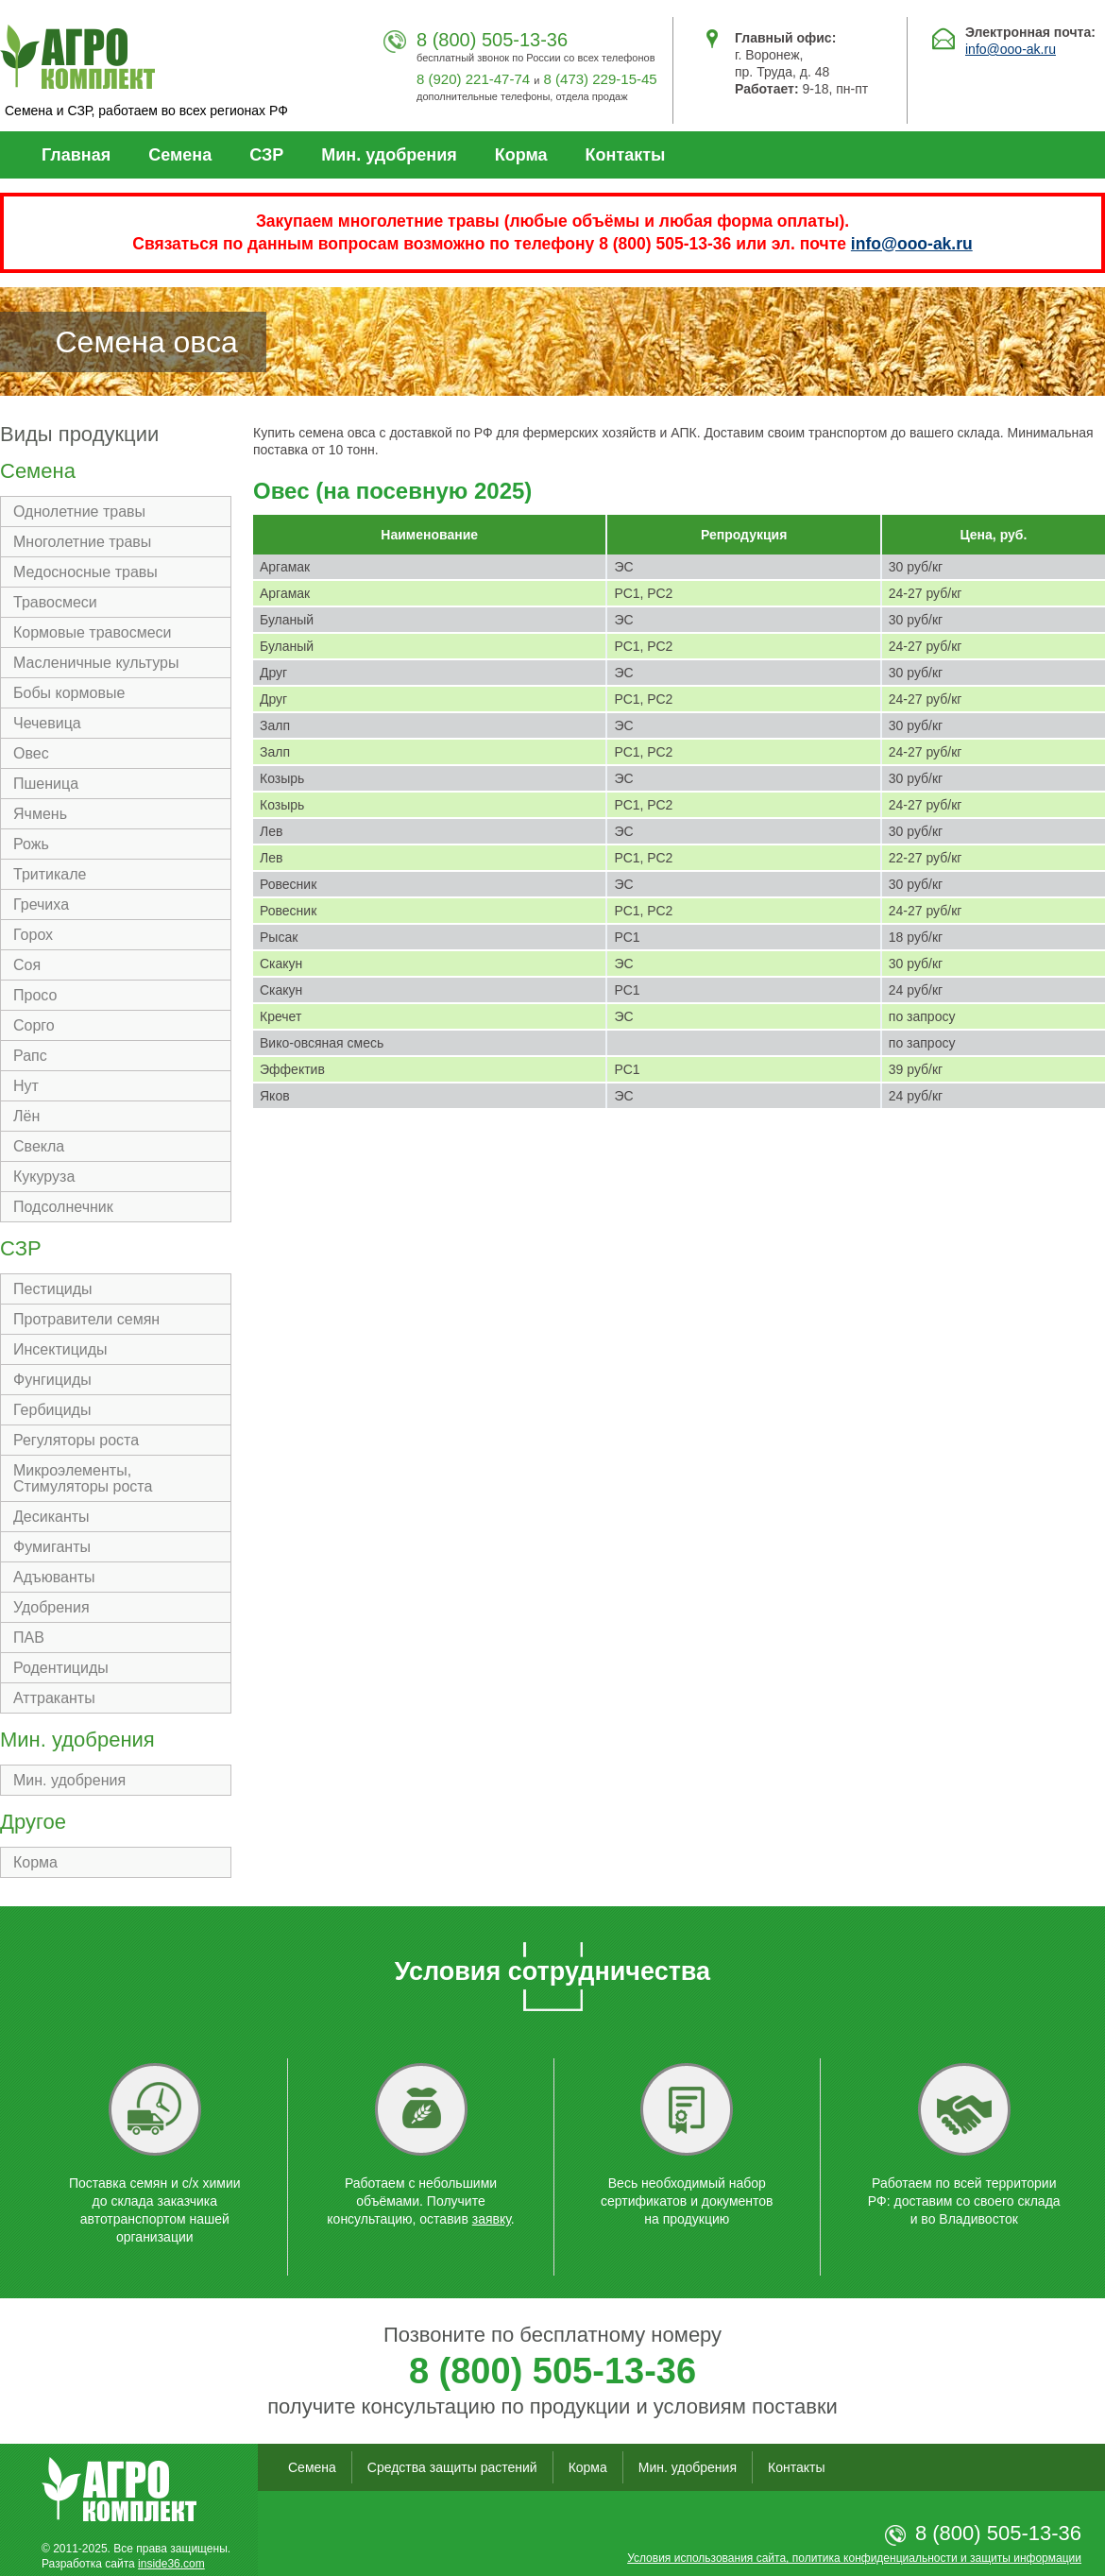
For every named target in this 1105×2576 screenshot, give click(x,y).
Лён (26, 1116)
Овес (31, 753)
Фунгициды (52, 1380)
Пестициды (53, 1289)
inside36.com (171, 2563)
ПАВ (28, 1637)
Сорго (34, 1025)
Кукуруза (44, 1177)
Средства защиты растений (452, 2467)
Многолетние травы (82, 542)
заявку (491, 2218)
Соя (27, 965)
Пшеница (45, 784)
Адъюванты (54, 1577)
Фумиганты (52, 1547)
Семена (180, 154)
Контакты (626, 154)
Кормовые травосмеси (92, 632)
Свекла (38, 1146)
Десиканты (51, 1517)
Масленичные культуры (95, 663)
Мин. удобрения (388, 154)
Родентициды (61, 1668)
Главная (76, 154)
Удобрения (51, 1607)
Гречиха (41, 904)
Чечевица (47, 723)
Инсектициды (60, 1349)
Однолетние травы (79, 511)
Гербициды (52, 1410)
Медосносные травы (85, 572)
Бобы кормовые (69, 693)
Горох (33, 935)
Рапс (30, 1056)
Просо (35, 995)
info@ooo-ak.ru (1010, 49)
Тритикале (49, 874)
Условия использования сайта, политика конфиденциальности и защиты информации (854, 2558)
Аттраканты (54, 1698)
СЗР (266, 154)
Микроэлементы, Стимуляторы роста (82, 1478)
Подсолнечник (63, 1207)
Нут (26, 1086)
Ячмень (40, 814)
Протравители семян (86, 1319)
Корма (521, 154)
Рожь (31, 844)
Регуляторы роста (76, 1440)
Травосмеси (55, 602)
